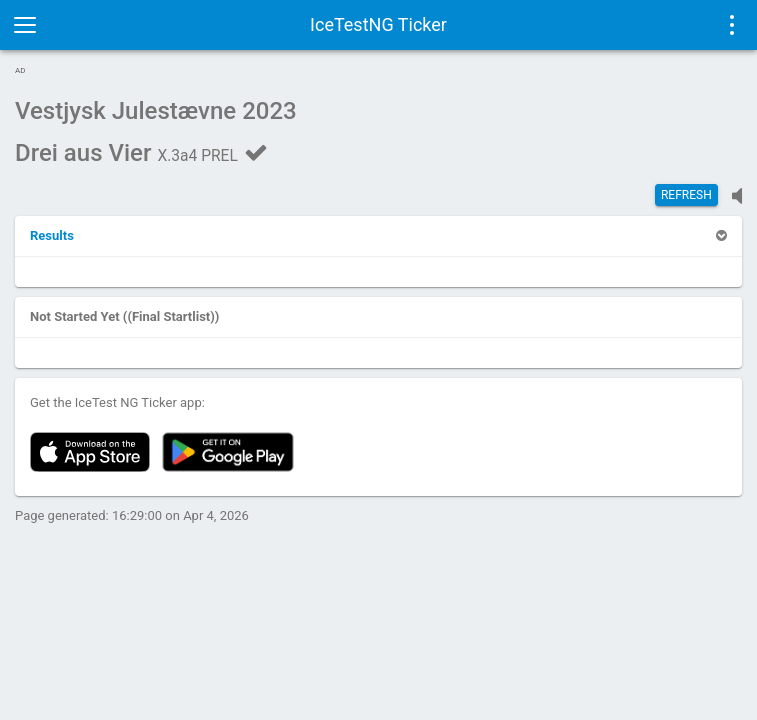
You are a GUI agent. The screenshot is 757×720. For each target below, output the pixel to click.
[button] (52, 235)
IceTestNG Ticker (378, 24)
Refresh (686, 195)
